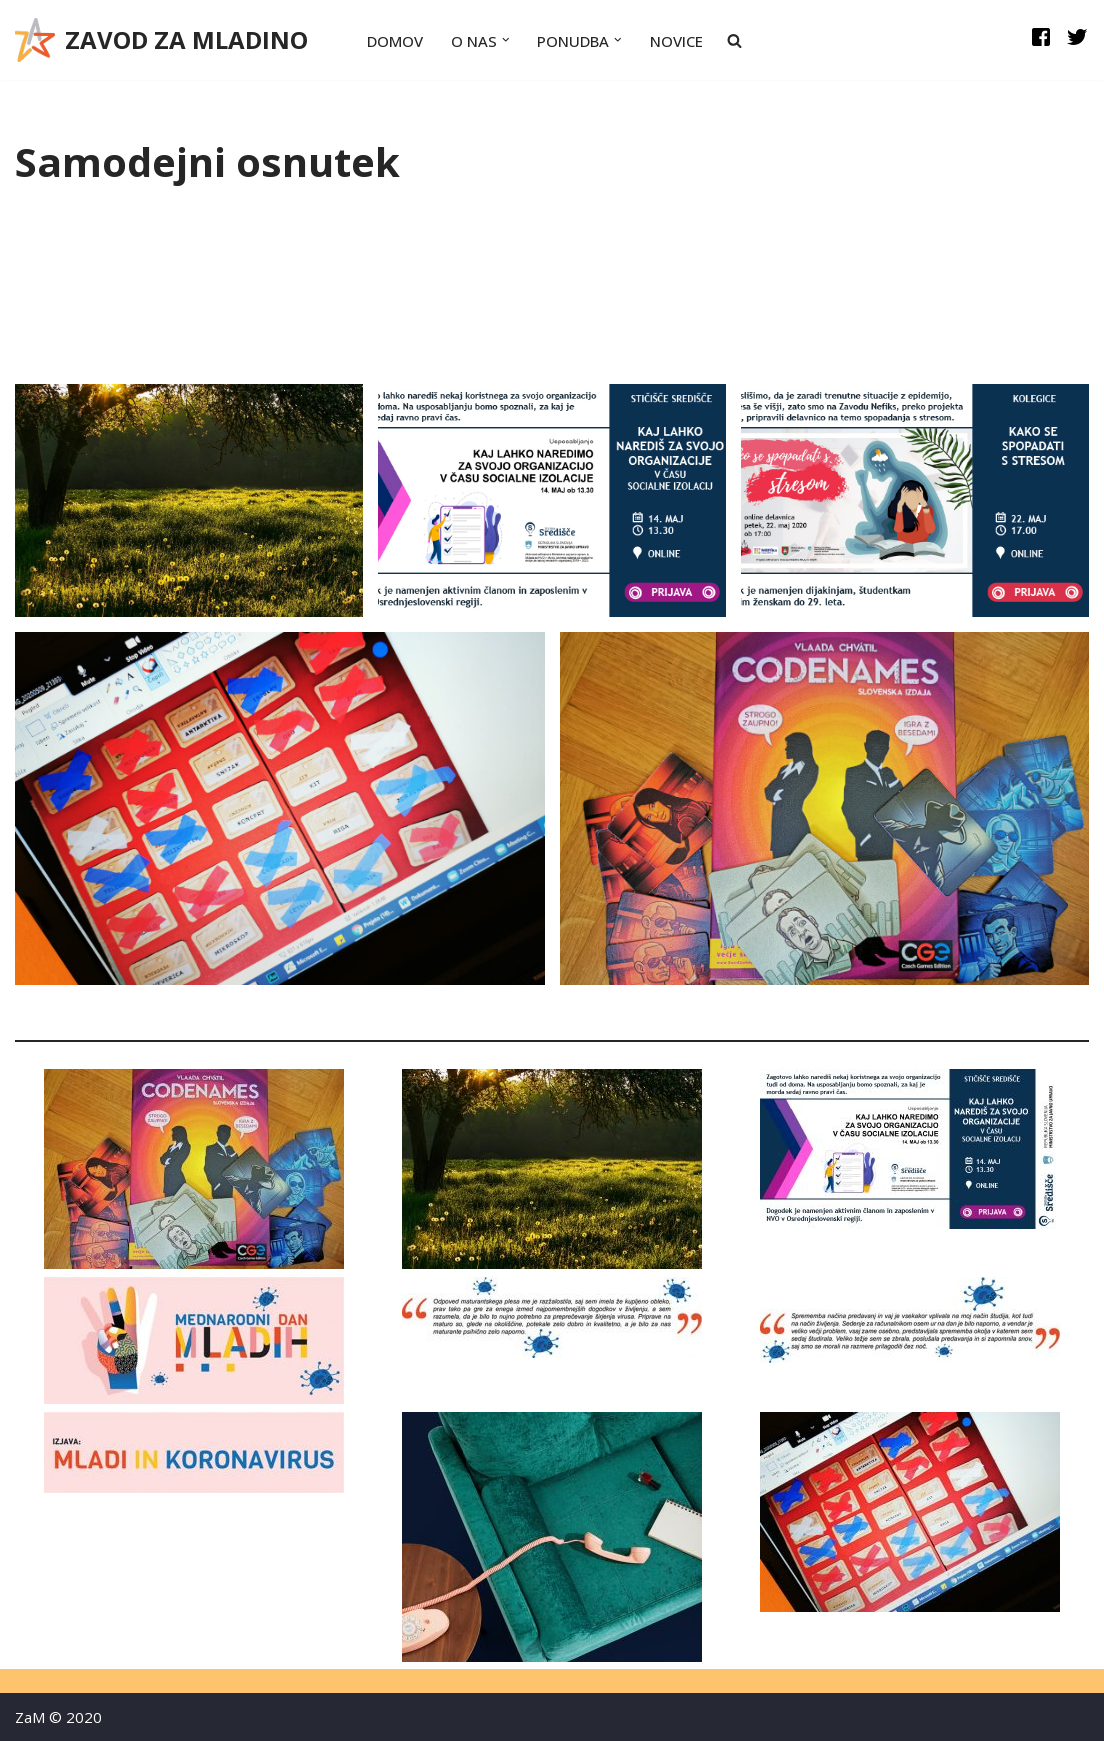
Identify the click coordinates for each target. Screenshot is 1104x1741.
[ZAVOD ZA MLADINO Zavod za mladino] (161, 40)
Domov (395, 41)
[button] (506, 40)
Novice (676, 41)
